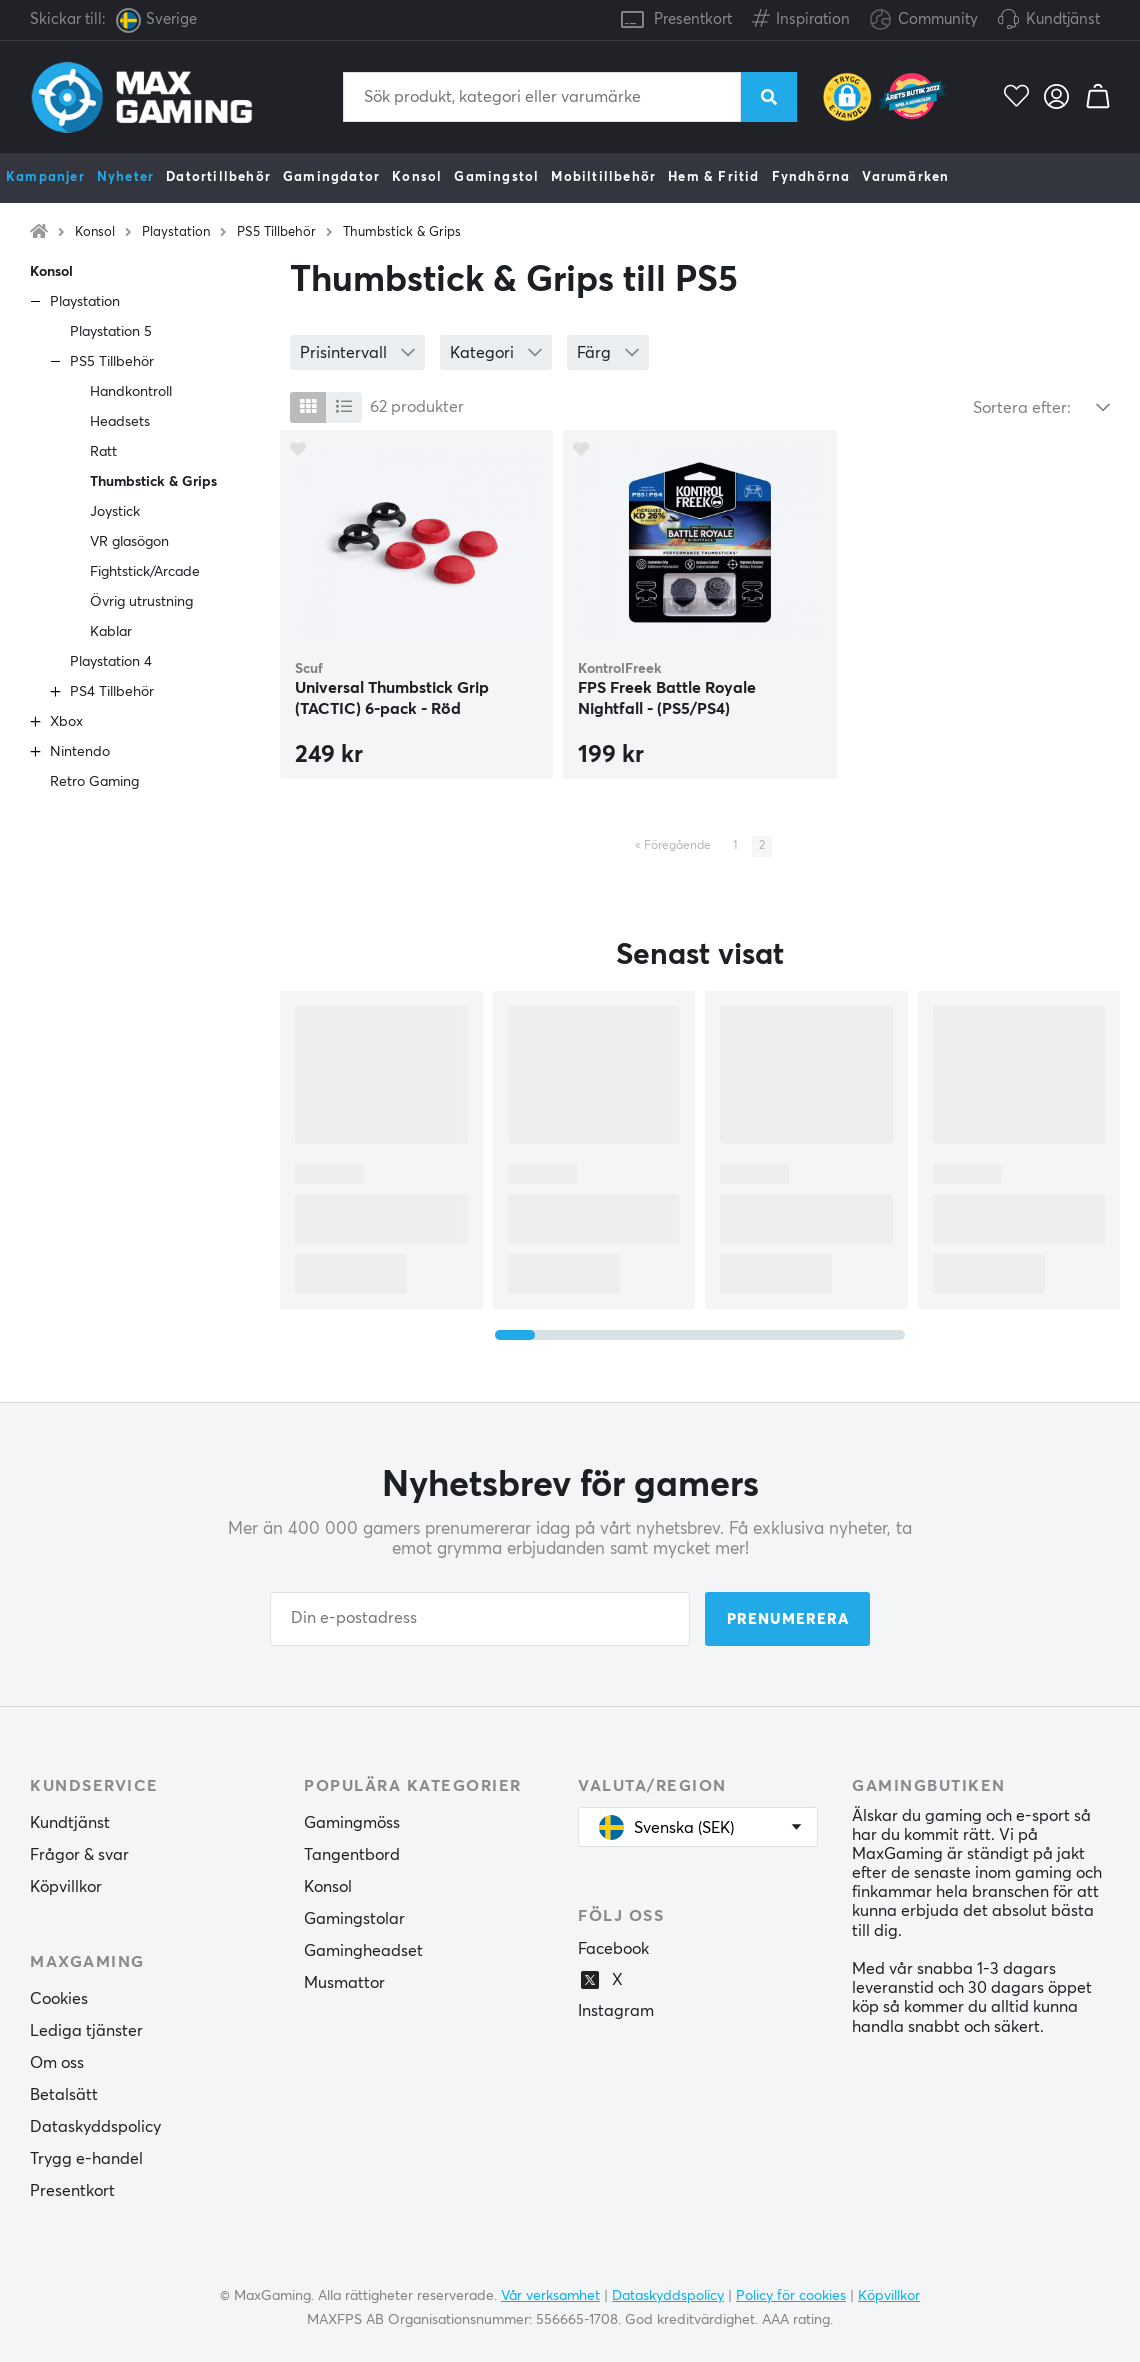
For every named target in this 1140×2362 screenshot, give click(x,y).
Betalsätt (64, 2095)
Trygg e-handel (86, 2159)
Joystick (115, 512)
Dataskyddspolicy (95, 2127)
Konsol (417, 177)
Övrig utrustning (141, 602)
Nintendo (80, 752)
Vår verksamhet (550, 2296)
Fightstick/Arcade (145, 572)
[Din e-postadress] (480, 1619)
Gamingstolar (354, 1919)
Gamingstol (496, 177)
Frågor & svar (79, 1855)
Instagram (616, 2011)
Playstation (176, 232)
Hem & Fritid (713, 177)
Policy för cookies (791, 2296)
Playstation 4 (111, 662)
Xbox (66, 722)
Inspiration (801, 15)
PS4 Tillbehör (112, 692)
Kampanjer (45, 177)
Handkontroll (131, 392)
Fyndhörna (811, 177)
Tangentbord (352, 1855)
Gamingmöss (352, 1823)
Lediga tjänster (86, 2031)
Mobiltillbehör (603, 177)
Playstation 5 (111, 332)
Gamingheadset (363, 1951)
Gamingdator (331, 177)
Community (924, 20)
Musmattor (344, 1983)
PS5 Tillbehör (276, 232)
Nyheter (125, 177)
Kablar (111, 632)
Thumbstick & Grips (402, 232)
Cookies (59, 1999)
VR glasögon (129, 542)
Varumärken (905, 177)
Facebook (613, 1949)
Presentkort (693, 19)
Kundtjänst (1063, 19)
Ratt (103, 452)
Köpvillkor (66, 1887)
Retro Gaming (94, 782)
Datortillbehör (218, 177)
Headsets (120, 422)
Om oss (57, 2063)
